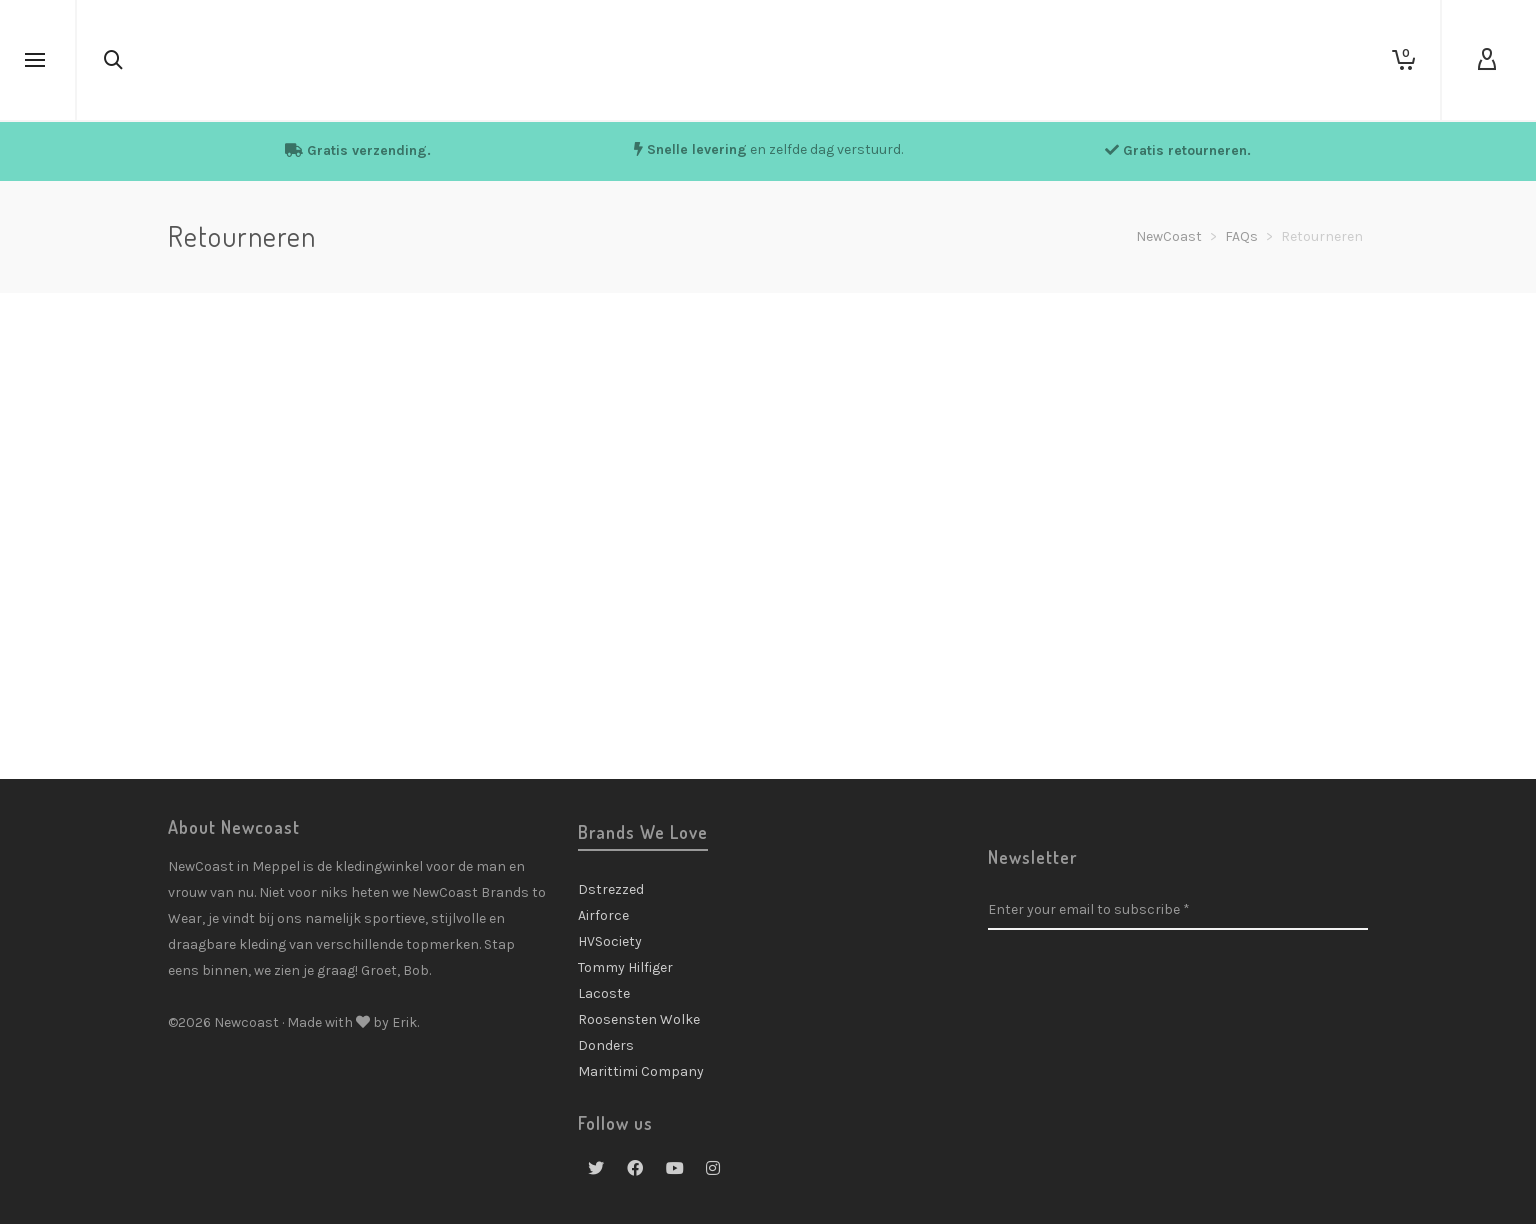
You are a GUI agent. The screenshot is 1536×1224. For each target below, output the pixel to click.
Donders (606, 1045)
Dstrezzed (611, 889)
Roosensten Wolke (639, 1019)
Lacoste (604, 993)
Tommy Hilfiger (625, 967)
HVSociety (610, 941)
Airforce (603, 915)
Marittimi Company (641, 1071)
